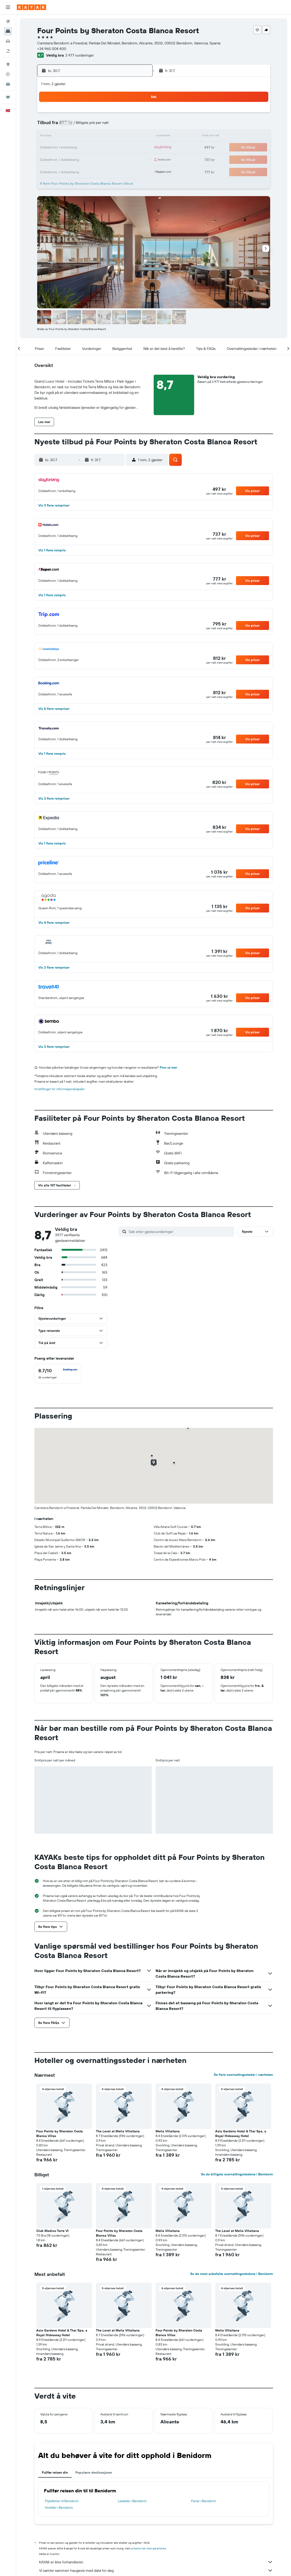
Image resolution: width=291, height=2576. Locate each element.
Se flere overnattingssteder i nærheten (243, 2075)
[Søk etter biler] (8, 41)
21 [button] (82, 147)
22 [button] (93, 147)
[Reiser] (8, 97)
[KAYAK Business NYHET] (8, 84)
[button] (8, 7)
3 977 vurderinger (79, 55)
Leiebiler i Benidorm (132, 2501)
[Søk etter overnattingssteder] (8, 31)
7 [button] (82, 125)
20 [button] (70, 147)
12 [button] (138, 125)
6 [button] (70, 125)
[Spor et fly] (8, 74)
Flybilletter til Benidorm (62, 2501)
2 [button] (104, 114)
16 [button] (104, 136)
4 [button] (127, 114)
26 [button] (138, 147)
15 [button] (93, 136)
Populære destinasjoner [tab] (93, 2472)
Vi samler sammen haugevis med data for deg (156, 2570)
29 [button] (93, 159)
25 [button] (126, 147)
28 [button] (82, 159)
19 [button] (138, 136)
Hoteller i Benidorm (59, 2507)
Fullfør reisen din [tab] (55, 2472)
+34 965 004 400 (51, 48)
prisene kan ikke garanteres (148, 2548)
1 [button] (93, 114)
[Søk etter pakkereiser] (8, 51)
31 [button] (115, 159)
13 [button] (70, 136)
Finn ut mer (168, 1067)
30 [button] (104, 159)
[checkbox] (57, 1373)
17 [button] (115, 136)
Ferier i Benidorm (203, 2501)
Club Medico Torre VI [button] (52, 2231)
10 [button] (115, 125)
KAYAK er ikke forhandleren (156, 2562)
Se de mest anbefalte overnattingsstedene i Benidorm (231, 2274)
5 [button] (138, 114)
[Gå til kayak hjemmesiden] (31, 7)
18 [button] (126, 136)
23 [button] (104, 147)
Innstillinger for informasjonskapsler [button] (59, 1089)
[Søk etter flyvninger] (8, 21)
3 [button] (115, 114)
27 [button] (71, 159)
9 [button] (104, 125)
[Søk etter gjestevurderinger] (180, 1231)
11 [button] (126, 125)
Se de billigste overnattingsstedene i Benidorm (237, 2174)
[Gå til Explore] (8, 64)
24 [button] (115, 147)
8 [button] (93, 125)
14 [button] (82, 136)
